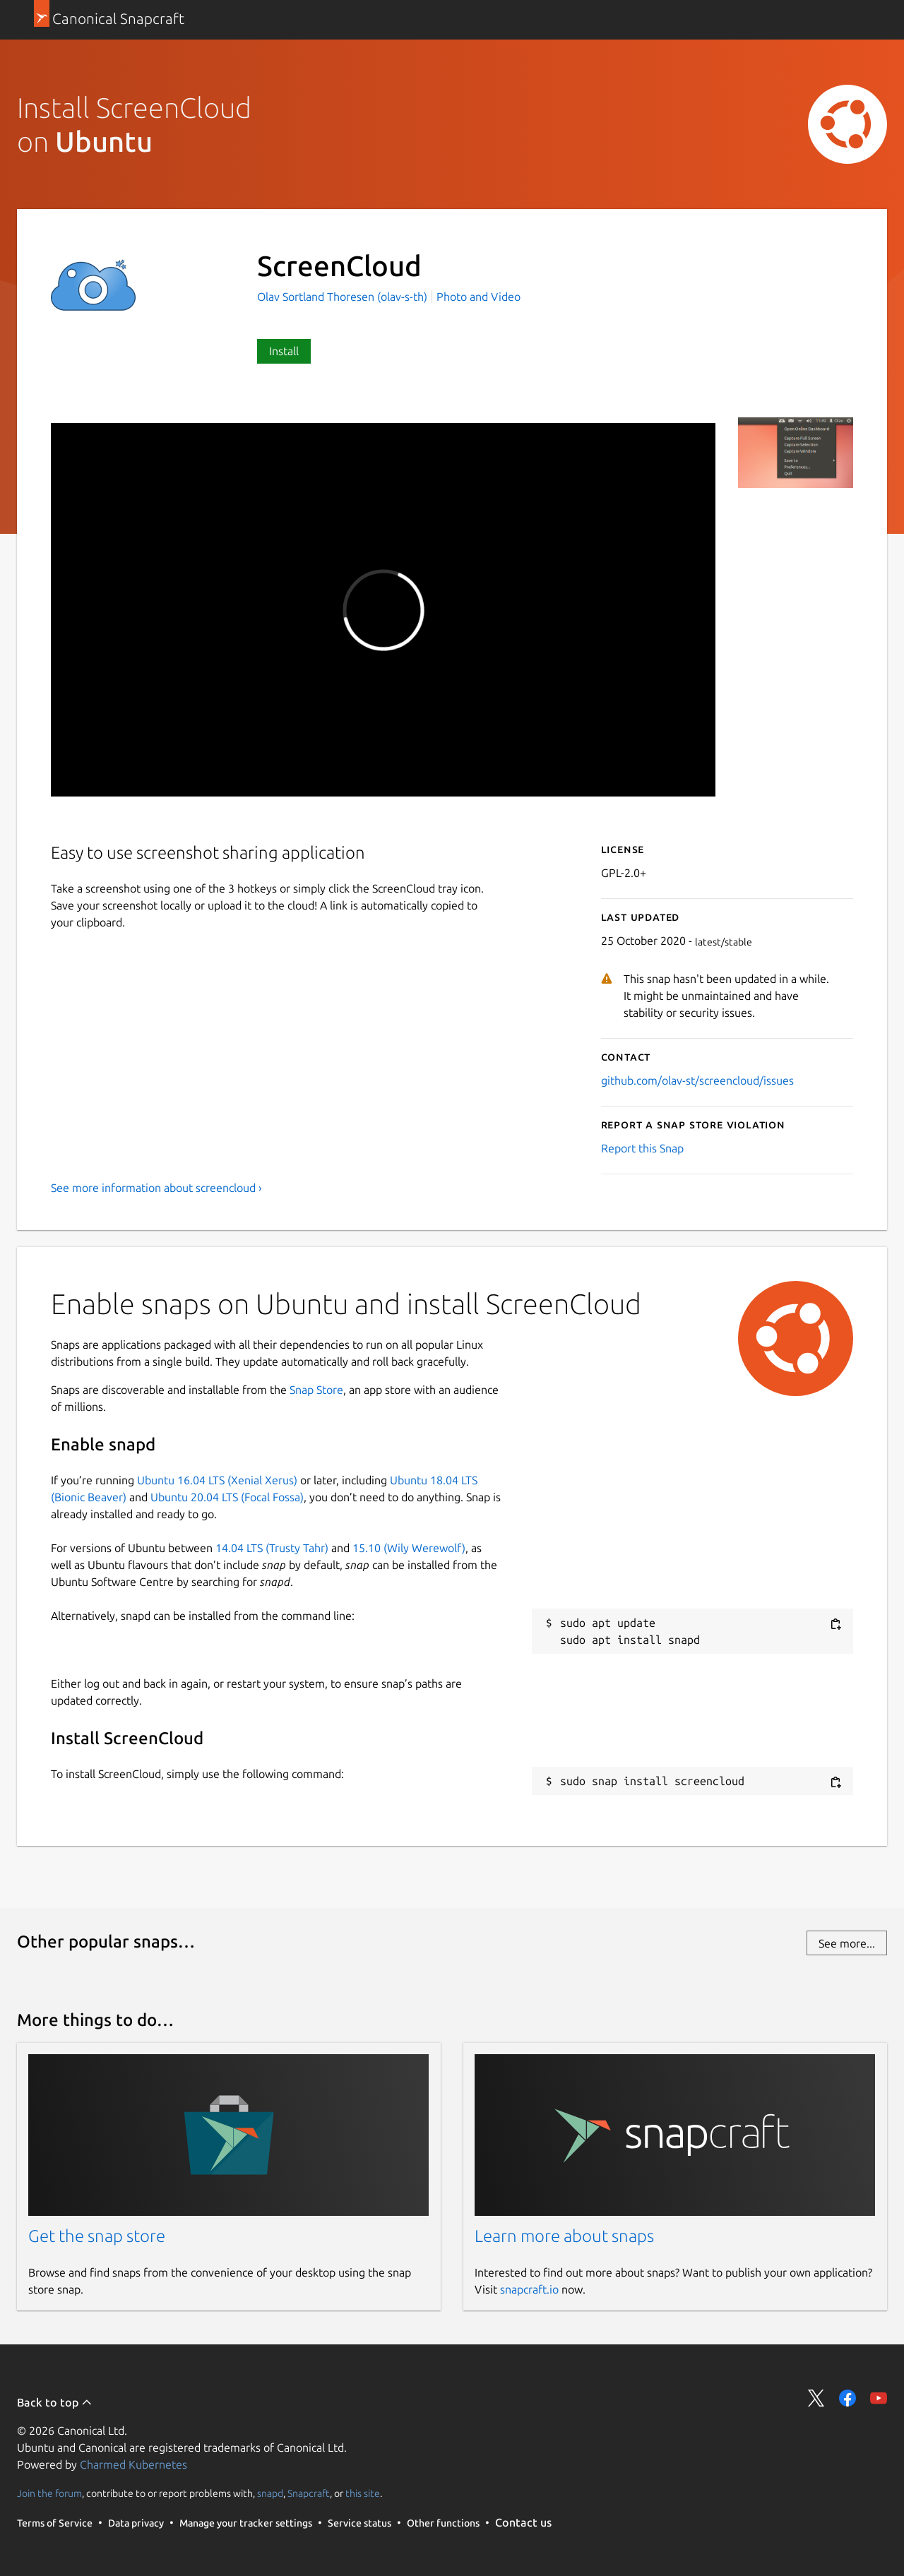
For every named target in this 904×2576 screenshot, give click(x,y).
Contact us (523, 2522)
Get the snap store (96, 2236)
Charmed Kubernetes (133, 2464)
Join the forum (49, 2493)
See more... (847, 1943)
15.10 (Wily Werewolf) (408, 1548)
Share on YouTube (878, 2398)
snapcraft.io (529, 2289)
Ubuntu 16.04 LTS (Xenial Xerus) (217, 1480)
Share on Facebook (847, 2398)
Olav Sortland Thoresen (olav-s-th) (343, 296)
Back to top (55, 2402)
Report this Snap (642, 1148)
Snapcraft (308, 2493)
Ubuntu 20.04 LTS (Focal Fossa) (227, 1497)
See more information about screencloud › (156, 1187)
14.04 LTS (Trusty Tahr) (271, 1548)
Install (284, 351)
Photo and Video (478, 296)
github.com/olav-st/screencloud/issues (697, 1080)
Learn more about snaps (564, 2236)
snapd (270, 2493)
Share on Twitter (816, 2398)
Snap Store (316, 1389)
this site (362, 2493)
